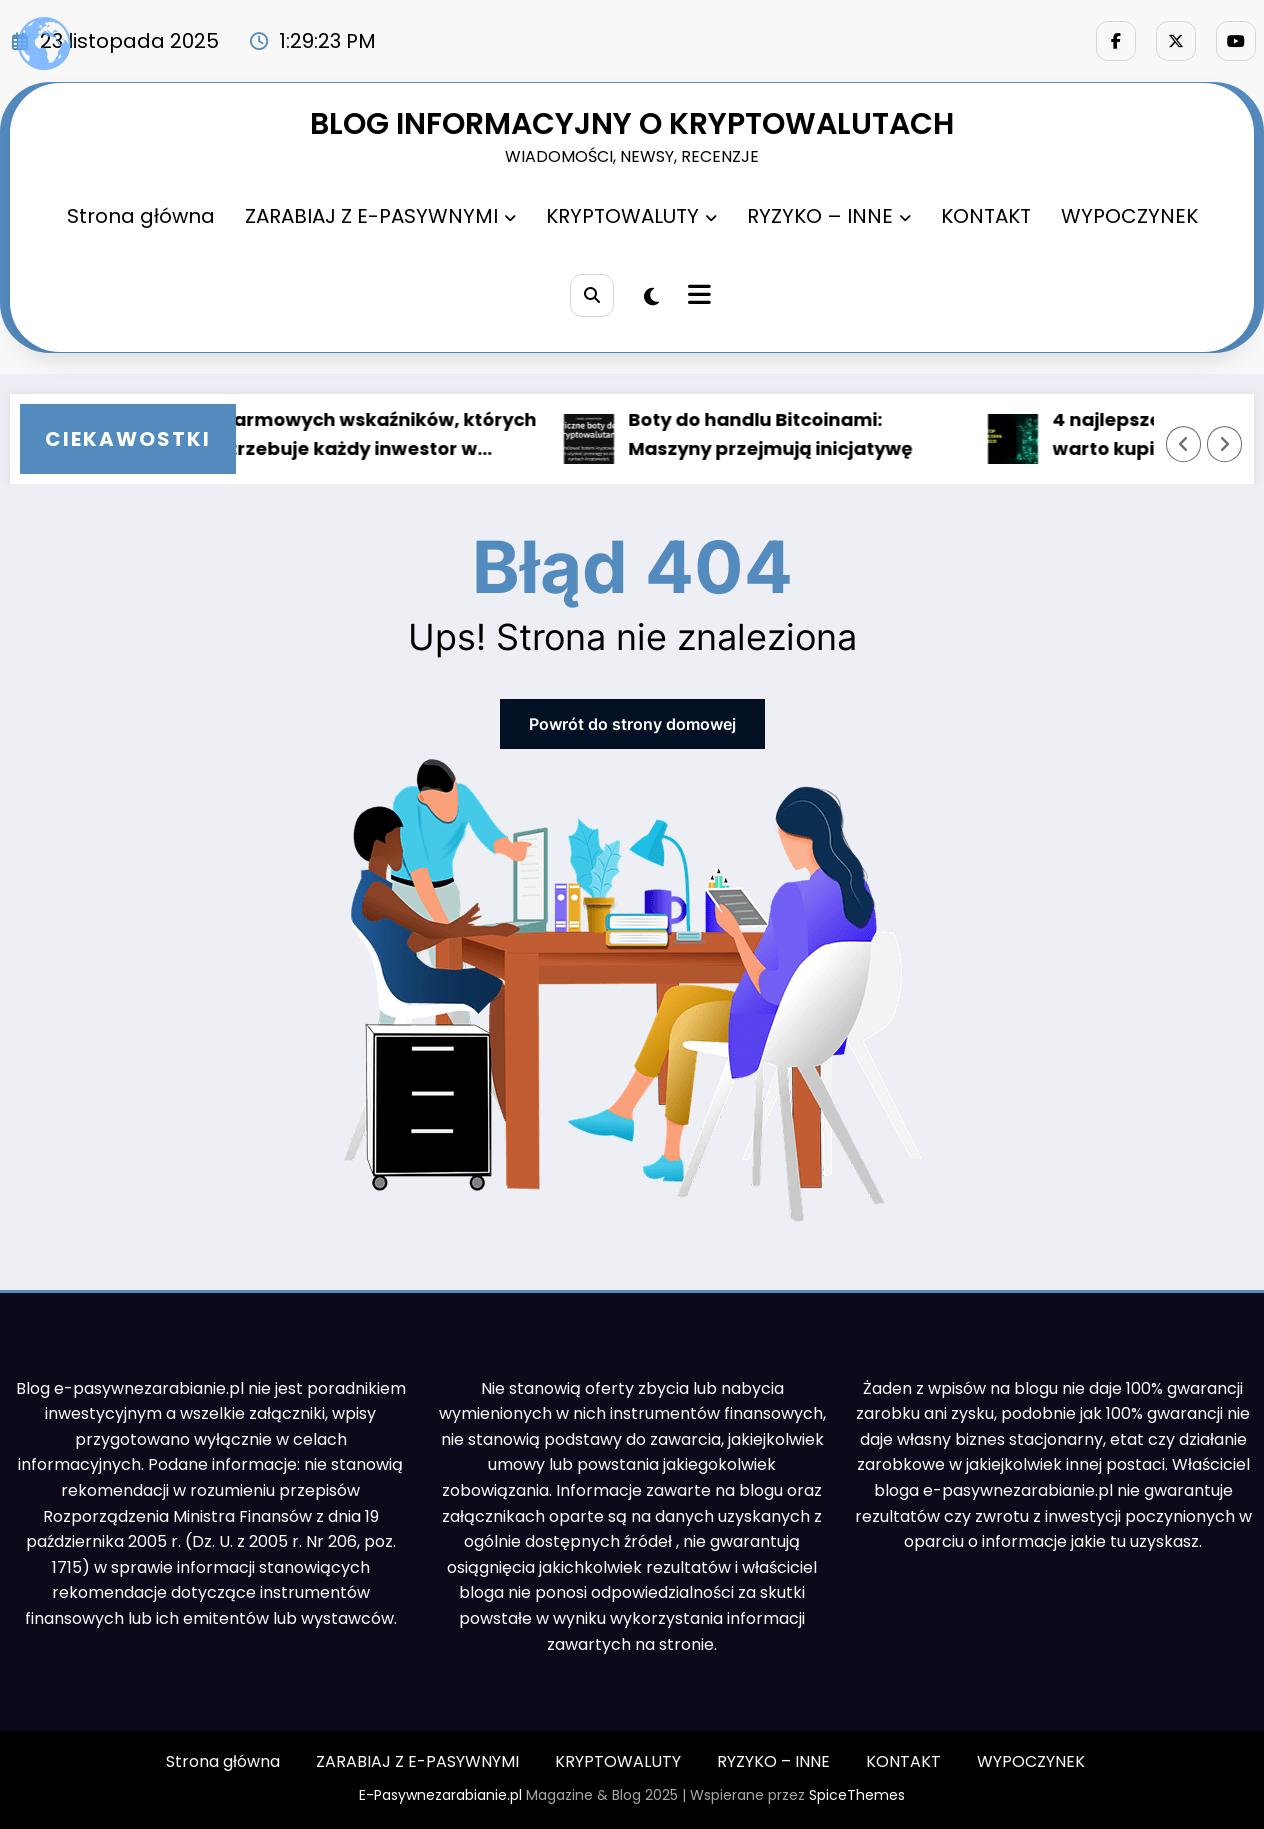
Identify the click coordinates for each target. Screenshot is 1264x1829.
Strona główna (141, 216)
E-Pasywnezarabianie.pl (440, 1795)
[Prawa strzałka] (1225, 444)
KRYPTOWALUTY (631, 216)
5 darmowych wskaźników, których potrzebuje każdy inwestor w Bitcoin (377, 436)
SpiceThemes (857, 1795)
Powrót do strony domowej (632, 724)
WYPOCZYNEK (1129, 216)
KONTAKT (986, 216)
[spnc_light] (651, 297)
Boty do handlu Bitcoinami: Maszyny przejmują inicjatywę (777, 434)
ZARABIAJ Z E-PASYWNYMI (380, 216)
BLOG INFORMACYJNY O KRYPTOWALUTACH (632, 124)
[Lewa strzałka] (1184, 444)
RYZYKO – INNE (829, 216)
